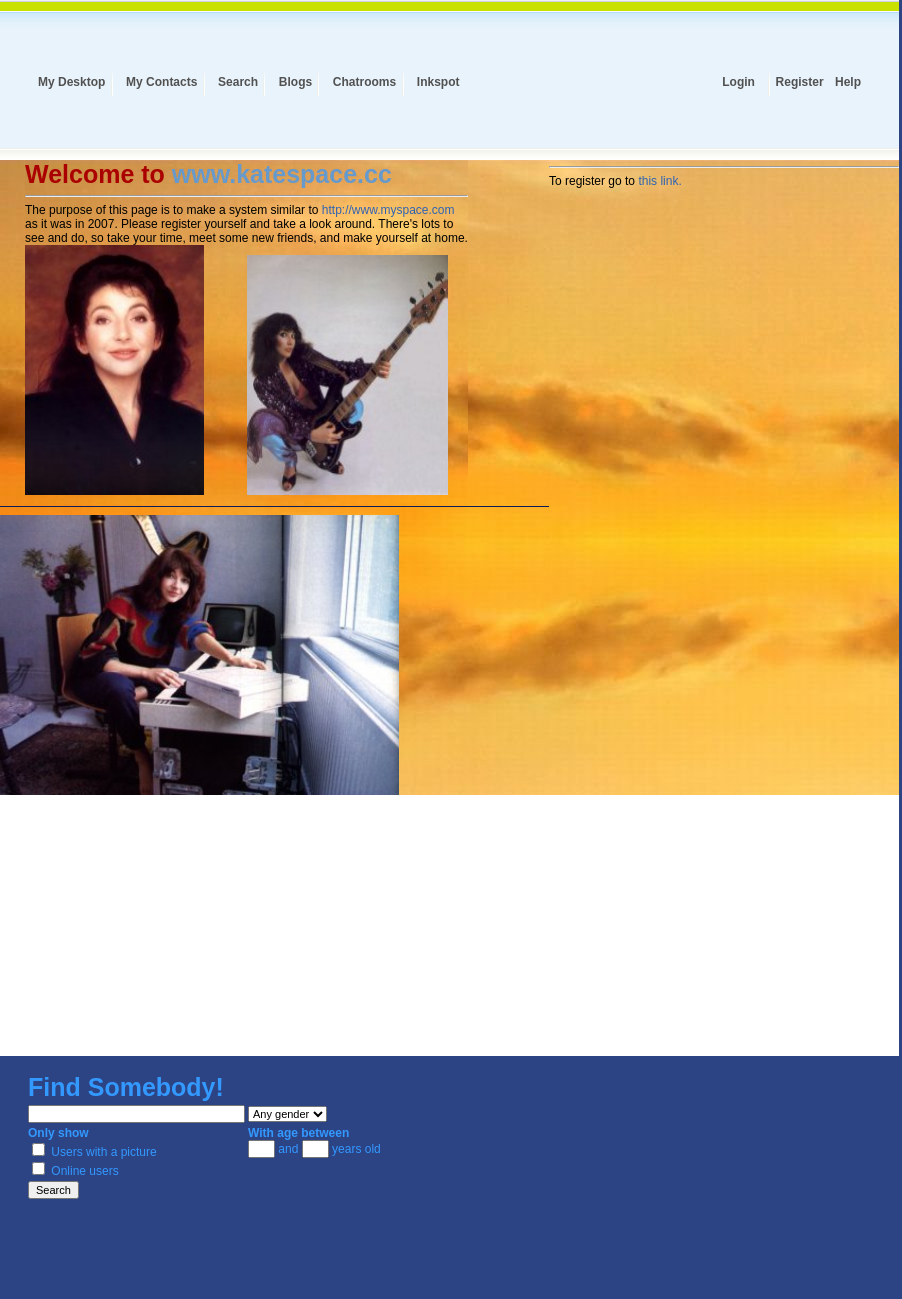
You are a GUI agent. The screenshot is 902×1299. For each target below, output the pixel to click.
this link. (659, 181)
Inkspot (438, 82)
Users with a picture (94, 1152)
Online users (75, 1171)
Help (848, 82)
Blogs (295, 82)
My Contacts (161, 82)
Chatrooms (364, 82)
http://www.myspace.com (388, 210)
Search (238, 82)
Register (800, 82)
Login (738, 82)
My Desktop (71, 82)
